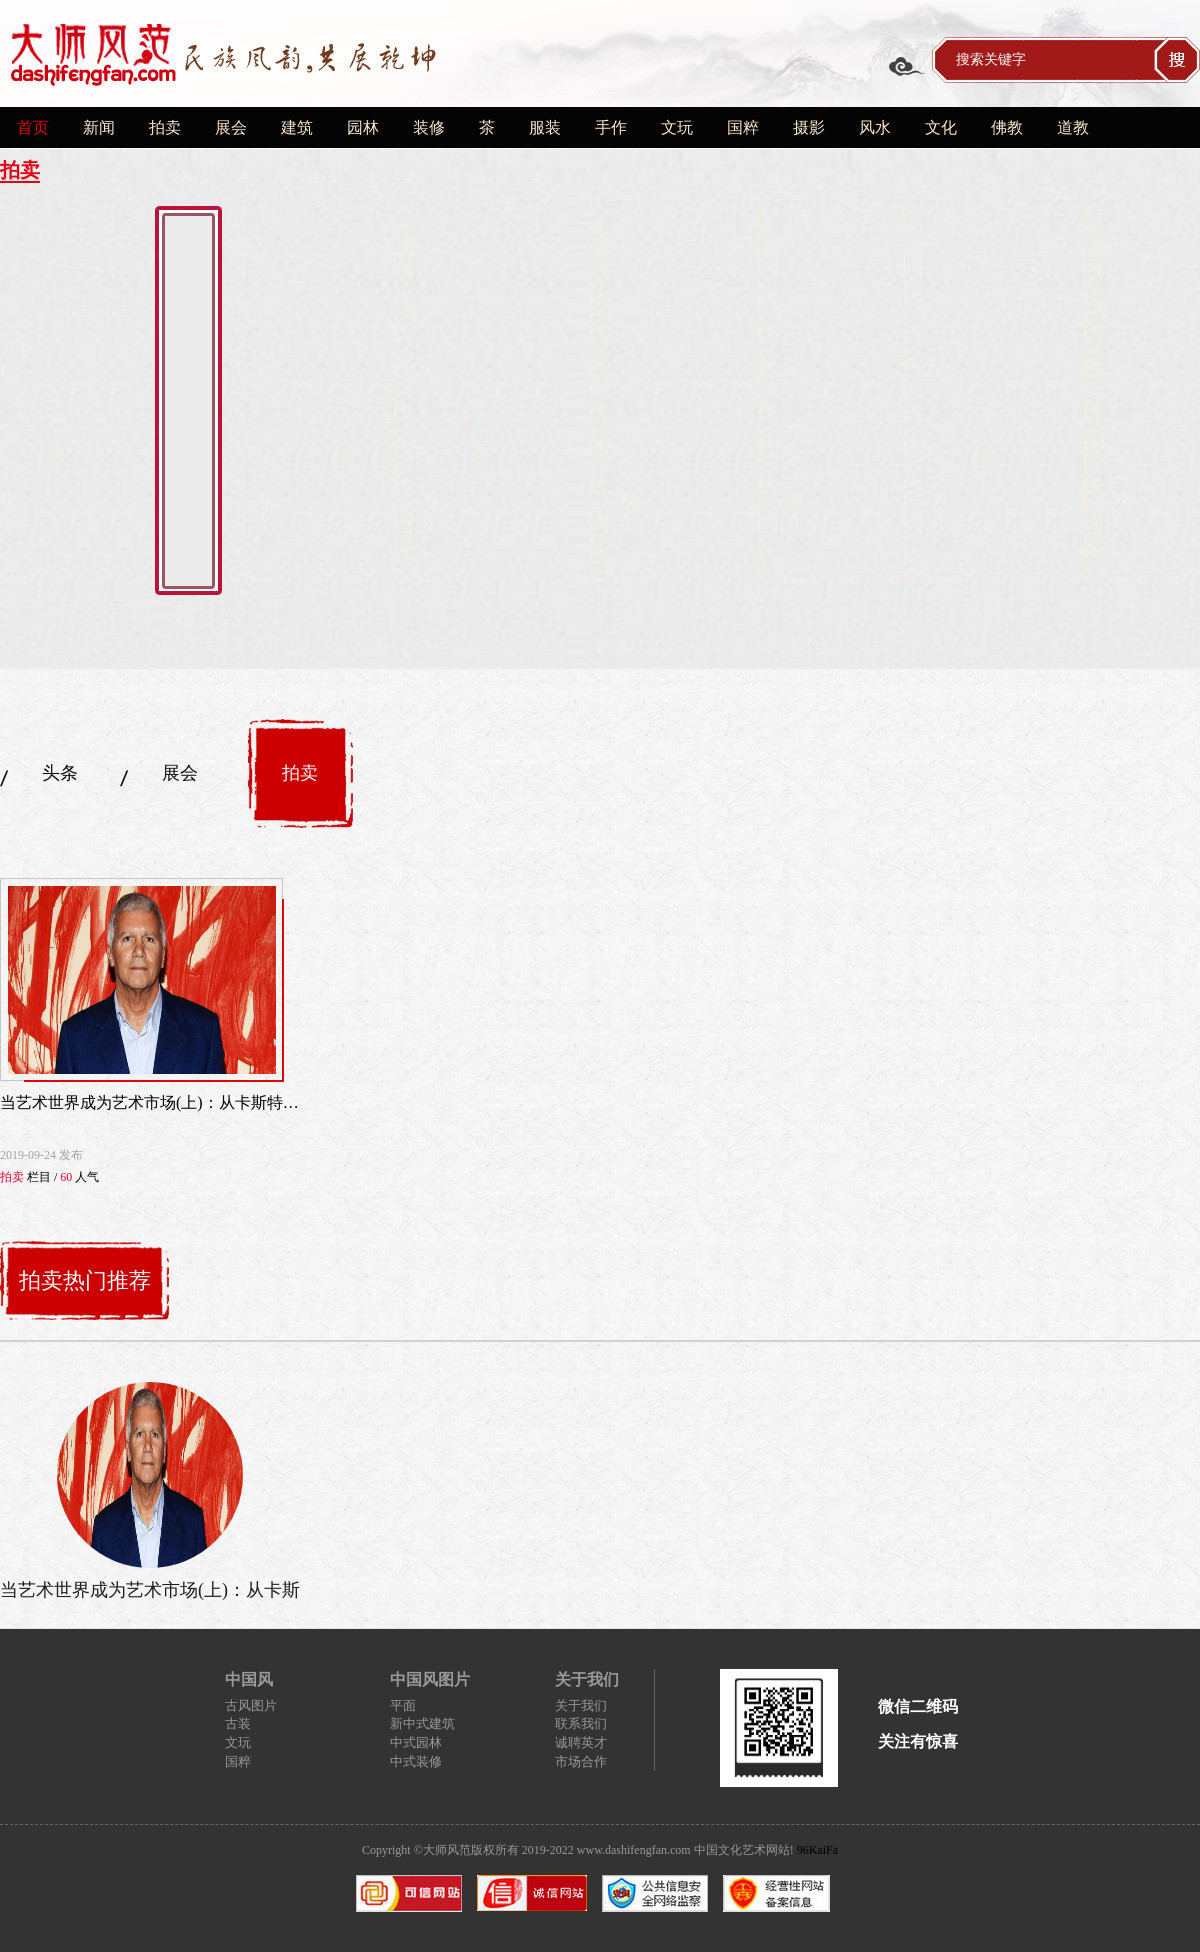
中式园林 (416, 1742)
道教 (1073, 127)
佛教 (1007, 127)
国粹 (743, 127)
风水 (875, 127)
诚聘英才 (581, 1742)
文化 (941, 127)
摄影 (809, 127)
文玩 (677, 127)
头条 (60, 773)
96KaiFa (817, 1850)
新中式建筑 (422, 1723)
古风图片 (251, 1705)
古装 (238, 1723)
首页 (33, 127)
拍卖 (165, 127)
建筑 (297, 127)
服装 (545, 127)
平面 (403, 1705)
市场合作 (581, 1761)
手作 (611, 127)
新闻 (99, 127)
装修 (429, 127)
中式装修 (416, 1761)
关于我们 (581, 1705)
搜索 (1177, 60)
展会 (231, 127)
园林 (363, 127)
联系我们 (581, 1723)
